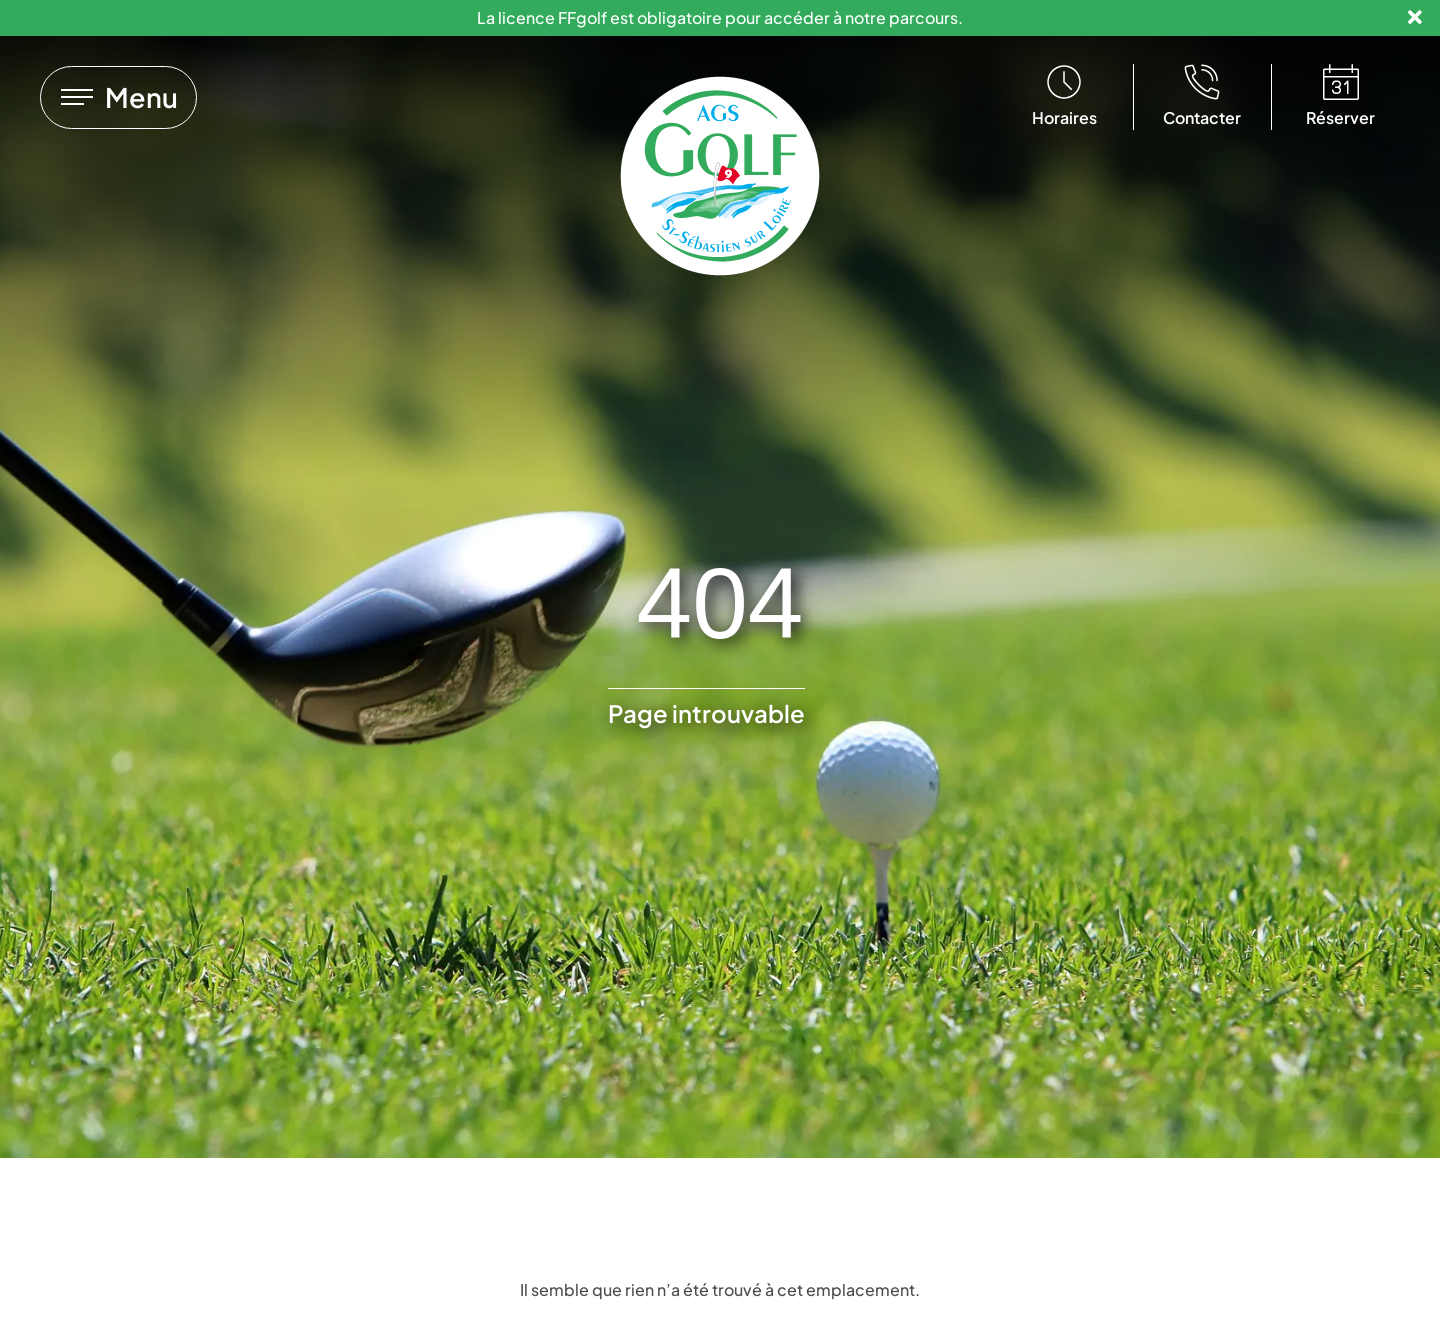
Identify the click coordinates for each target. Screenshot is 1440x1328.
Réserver (1340, 117)
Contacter (1202, 117)
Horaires (1064, 117)
